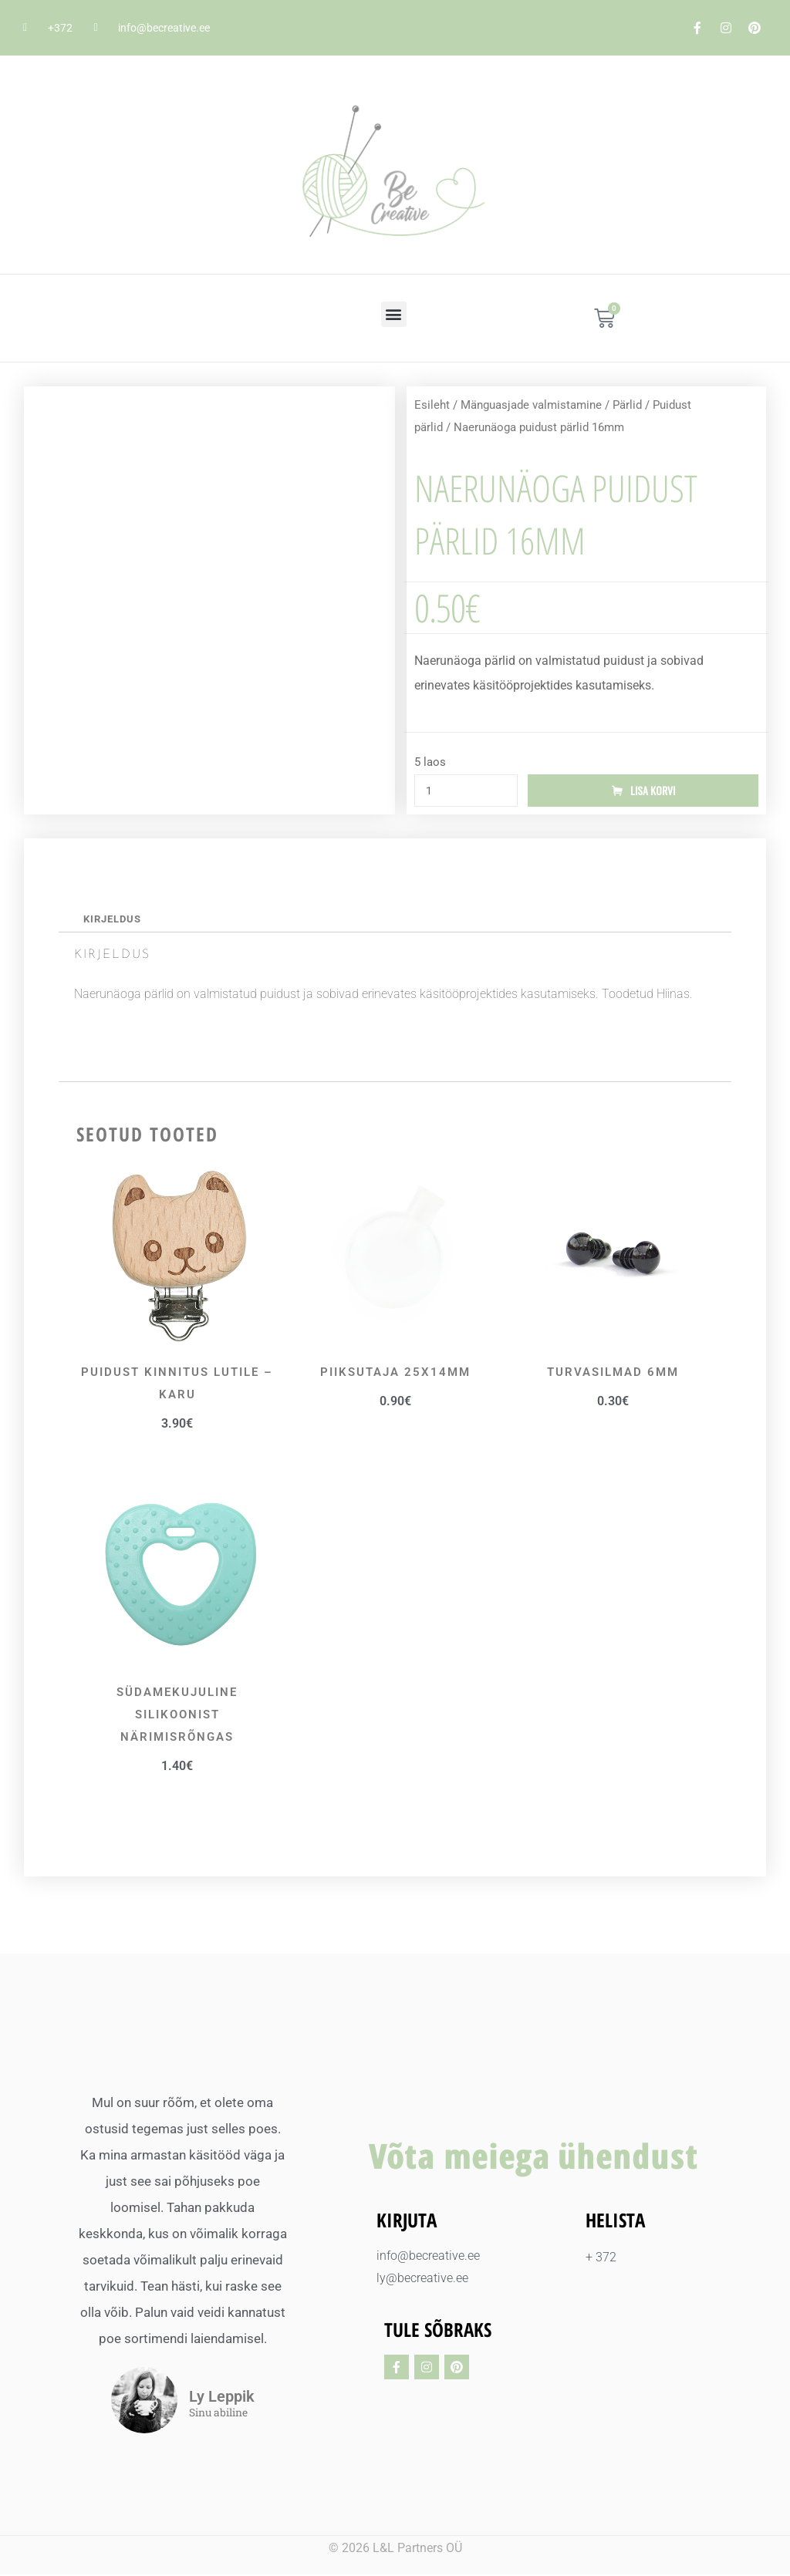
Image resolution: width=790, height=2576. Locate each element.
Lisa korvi (653, 791)
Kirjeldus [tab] (112, 920)
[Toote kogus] (466, 791)
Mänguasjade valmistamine (531, 405)
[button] (394, 314)
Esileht (432, 405)
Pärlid (627, 405)
